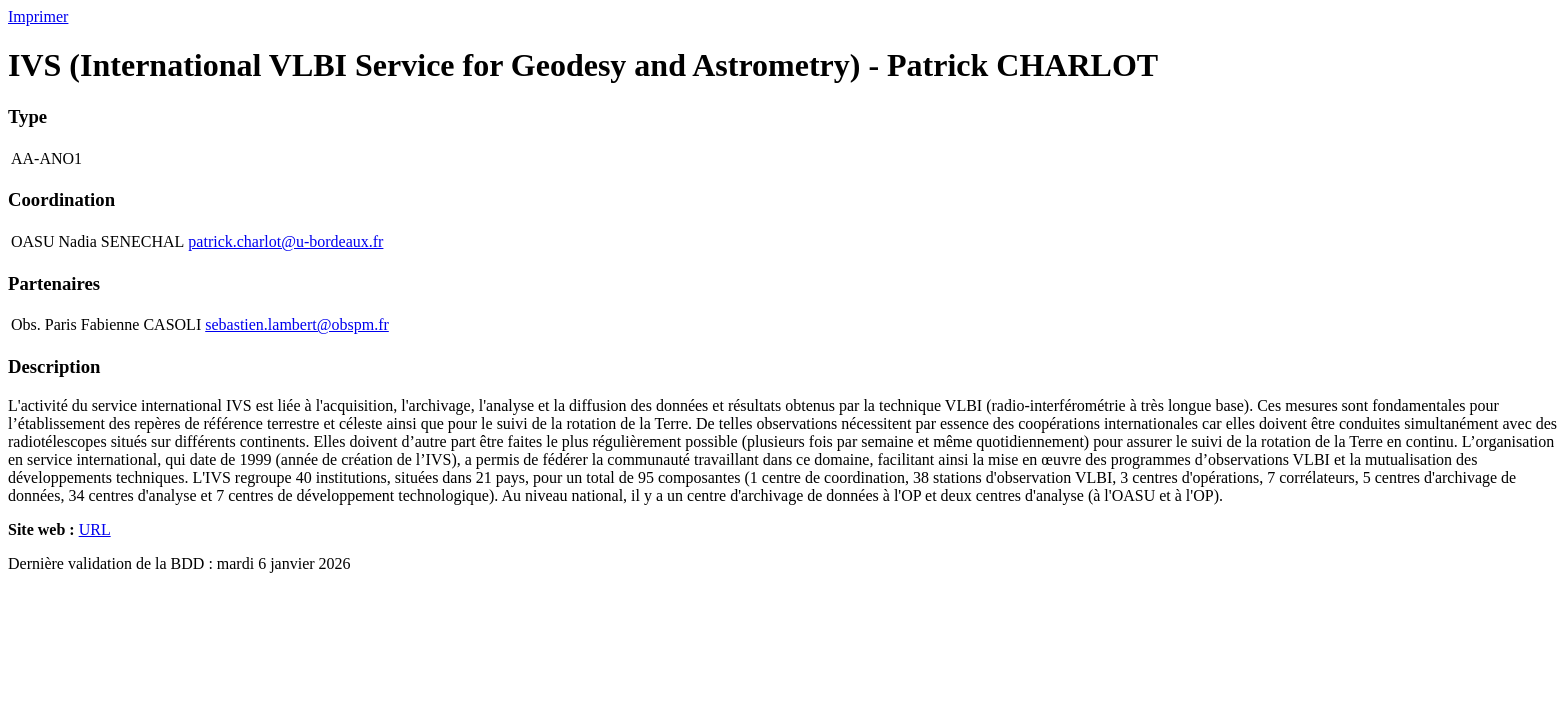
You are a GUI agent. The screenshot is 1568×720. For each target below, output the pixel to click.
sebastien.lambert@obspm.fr (297, 324)
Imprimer (38, 16)
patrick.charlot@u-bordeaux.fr (285, 241)
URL (95, 529)
